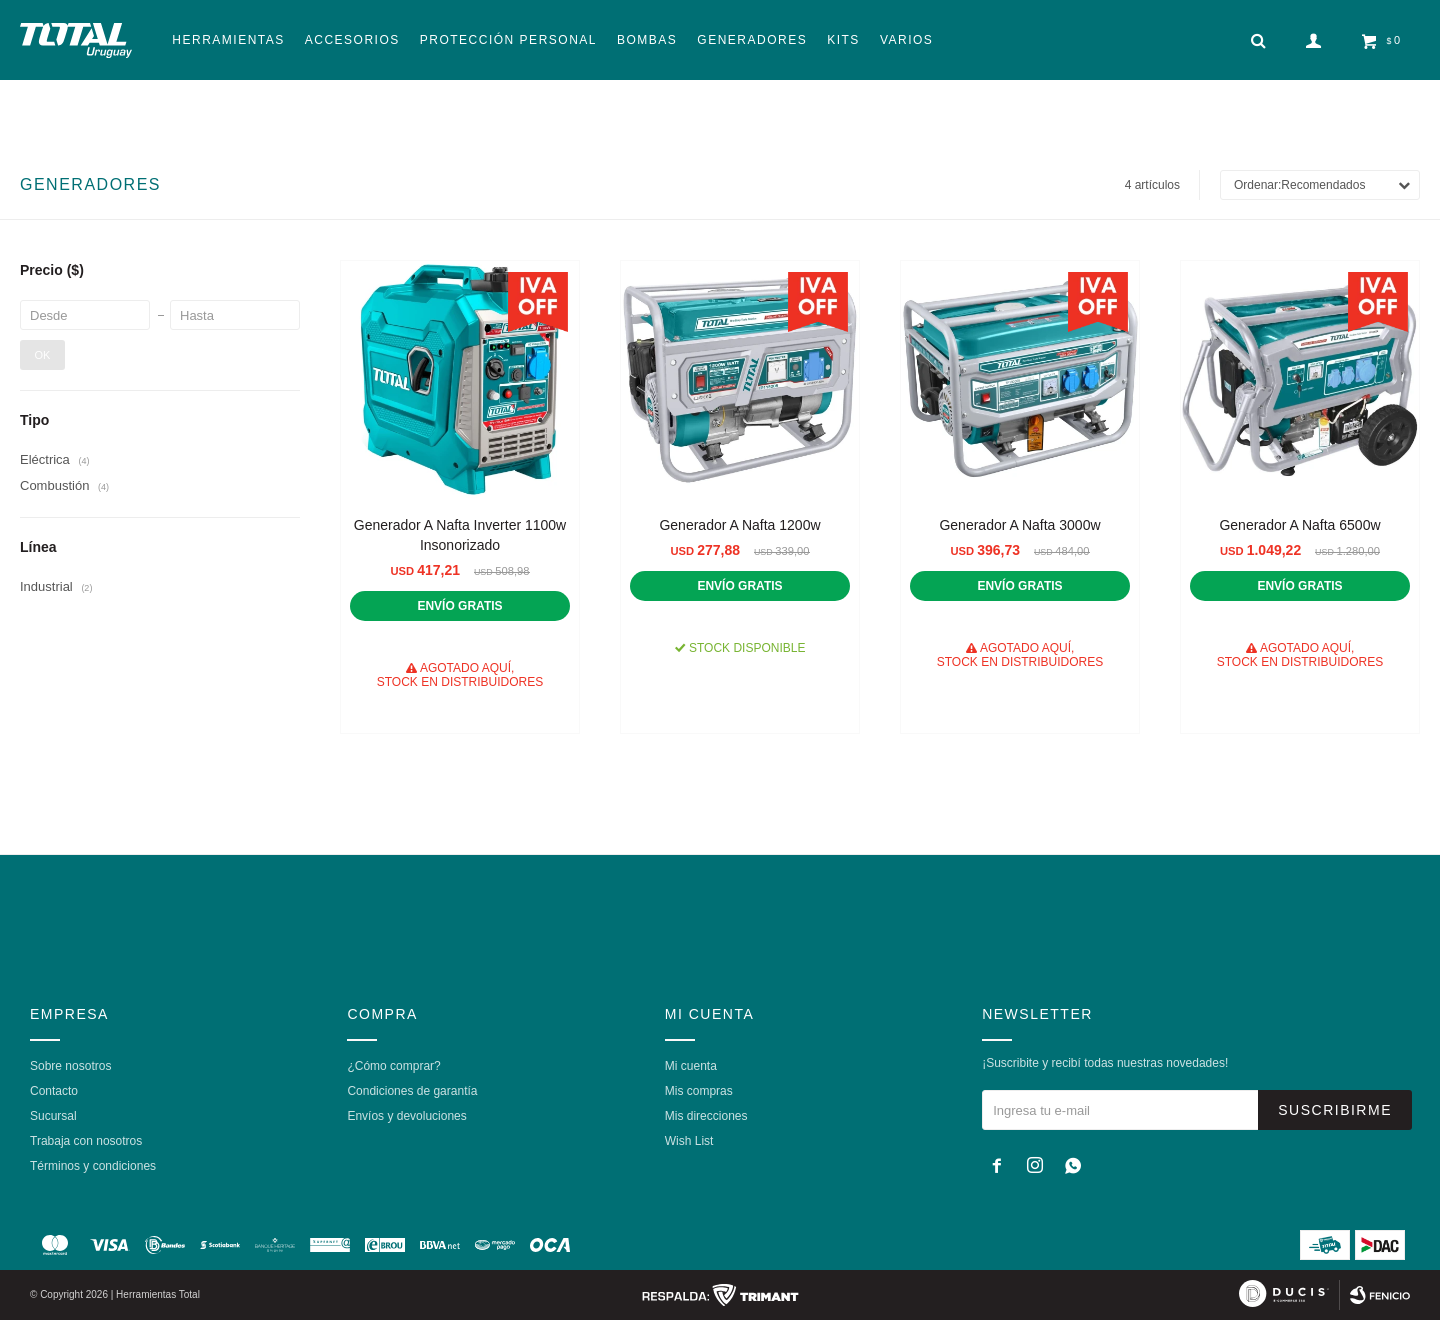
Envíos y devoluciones (406, 1116)
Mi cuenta (691, 1066)
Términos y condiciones (93, 1166)
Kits (843, 40)
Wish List (689, 1141)
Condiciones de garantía (412, 1091)
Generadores (752, 40)
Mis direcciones (706, 1116)
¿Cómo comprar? (393, 1066)
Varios (906, 40)
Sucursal (53, 1116)
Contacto (54, 1091)
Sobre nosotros (70, 1066)
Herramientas (228, 40)
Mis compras (699, 1091)
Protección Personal (508, 40)
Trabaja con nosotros (86, 1141)
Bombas (647, 40)
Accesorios (352, 40)
